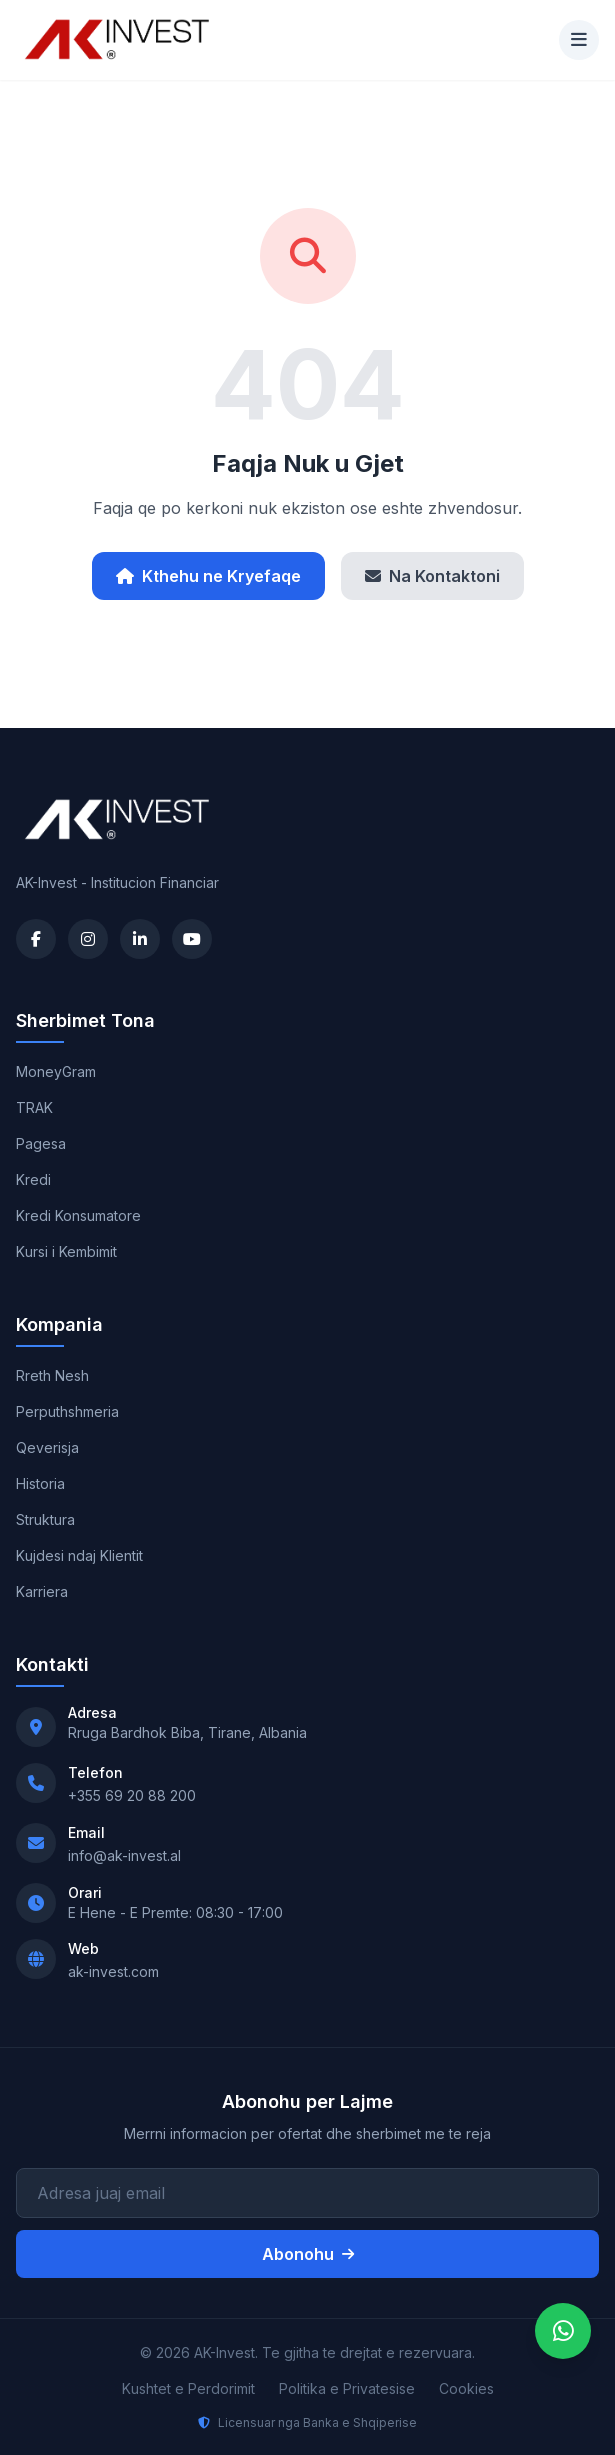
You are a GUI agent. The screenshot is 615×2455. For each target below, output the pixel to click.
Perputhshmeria (67, 1411)
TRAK (34, 1107)
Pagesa (41, 1143)
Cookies (466, 2388)
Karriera (42, 1591)
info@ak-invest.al (124, 1855)
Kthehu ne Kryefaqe (208, 576)
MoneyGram (56, 1071)
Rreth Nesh (52, 1375)
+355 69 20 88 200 (132, 1795)
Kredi (33, 1179)
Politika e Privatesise (347, 2388)
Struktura (45, 1519)
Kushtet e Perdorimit (188, 2388)
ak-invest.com (113, 1971)
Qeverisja (47, 1447)
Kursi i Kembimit (66, 1251)
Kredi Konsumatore (78, 1215)
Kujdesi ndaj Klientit (79, 1555)
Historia (40, 1483)
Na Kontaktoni (432, 576)
